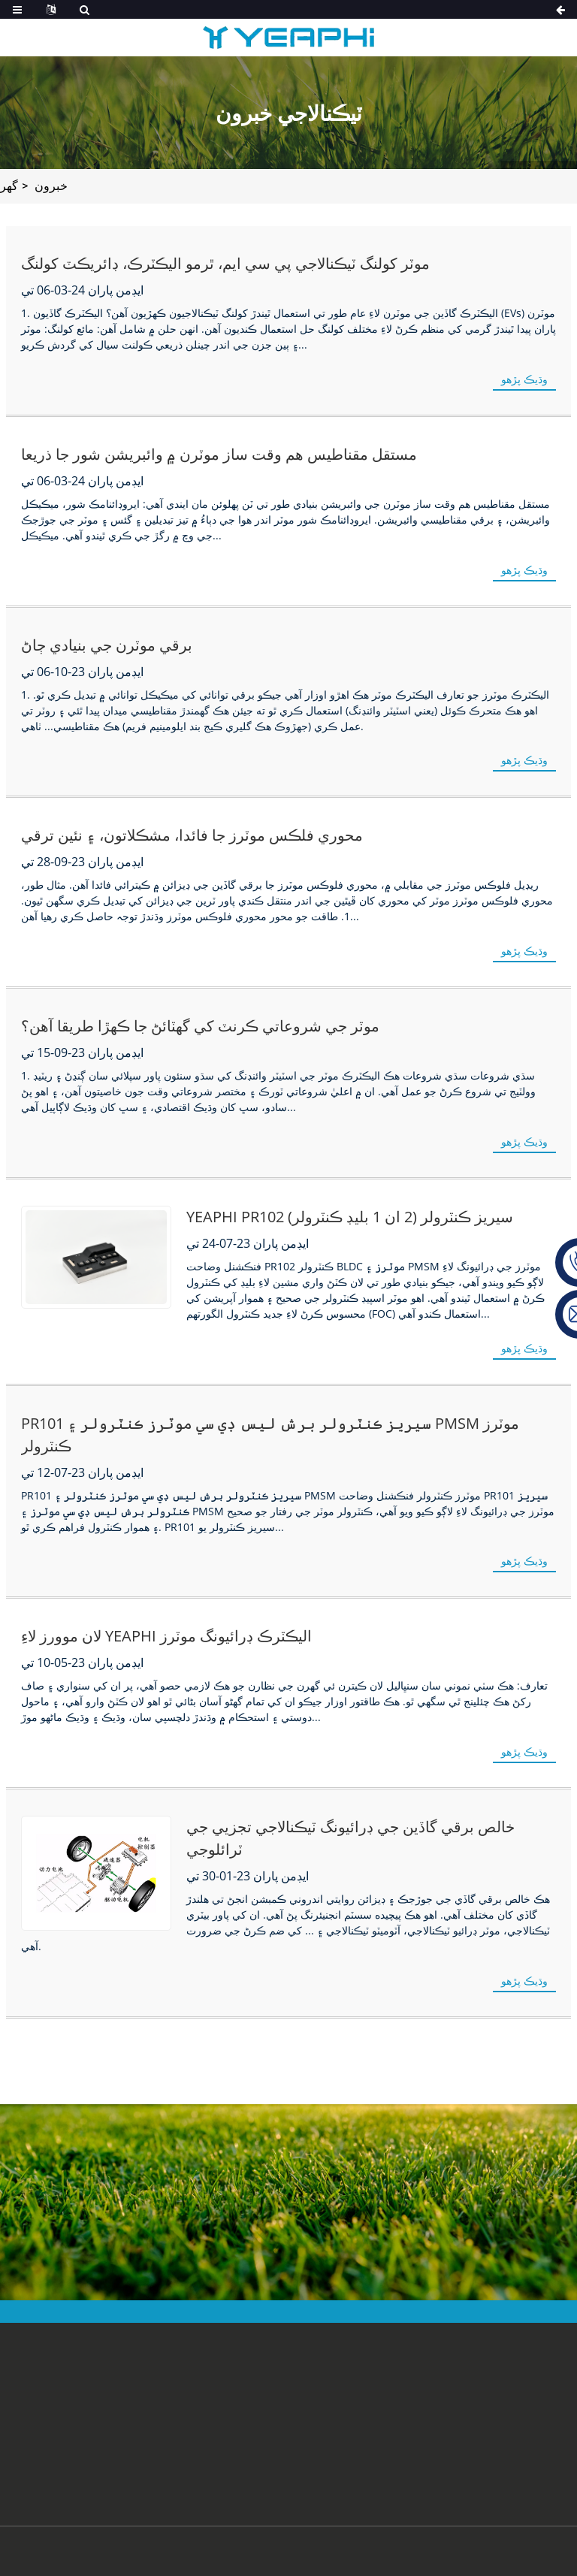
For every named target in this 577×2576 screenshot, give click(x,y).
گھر (9, 186)
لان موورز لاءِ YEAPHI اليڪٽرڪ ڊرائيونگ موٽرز (168, 1636)
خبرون (51, 186)
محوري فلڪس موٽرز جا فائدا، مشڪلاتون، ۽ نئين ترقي (192, 835)
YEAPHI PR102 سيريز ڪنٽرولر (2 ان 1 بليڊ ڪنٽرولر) (350, 1217)
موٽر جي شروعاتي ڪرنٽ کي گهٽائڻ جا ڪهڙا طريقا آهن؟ (200, 1026)
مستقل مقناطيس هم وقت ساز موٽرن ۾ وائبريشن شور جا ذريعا (219, 454)
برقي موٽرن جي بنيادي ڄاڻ (106, 645)
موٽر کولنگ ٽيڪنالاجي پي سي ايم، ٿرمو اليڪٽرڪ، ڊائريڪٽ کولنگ (225, 263)
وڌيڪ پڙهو (525, 379)
